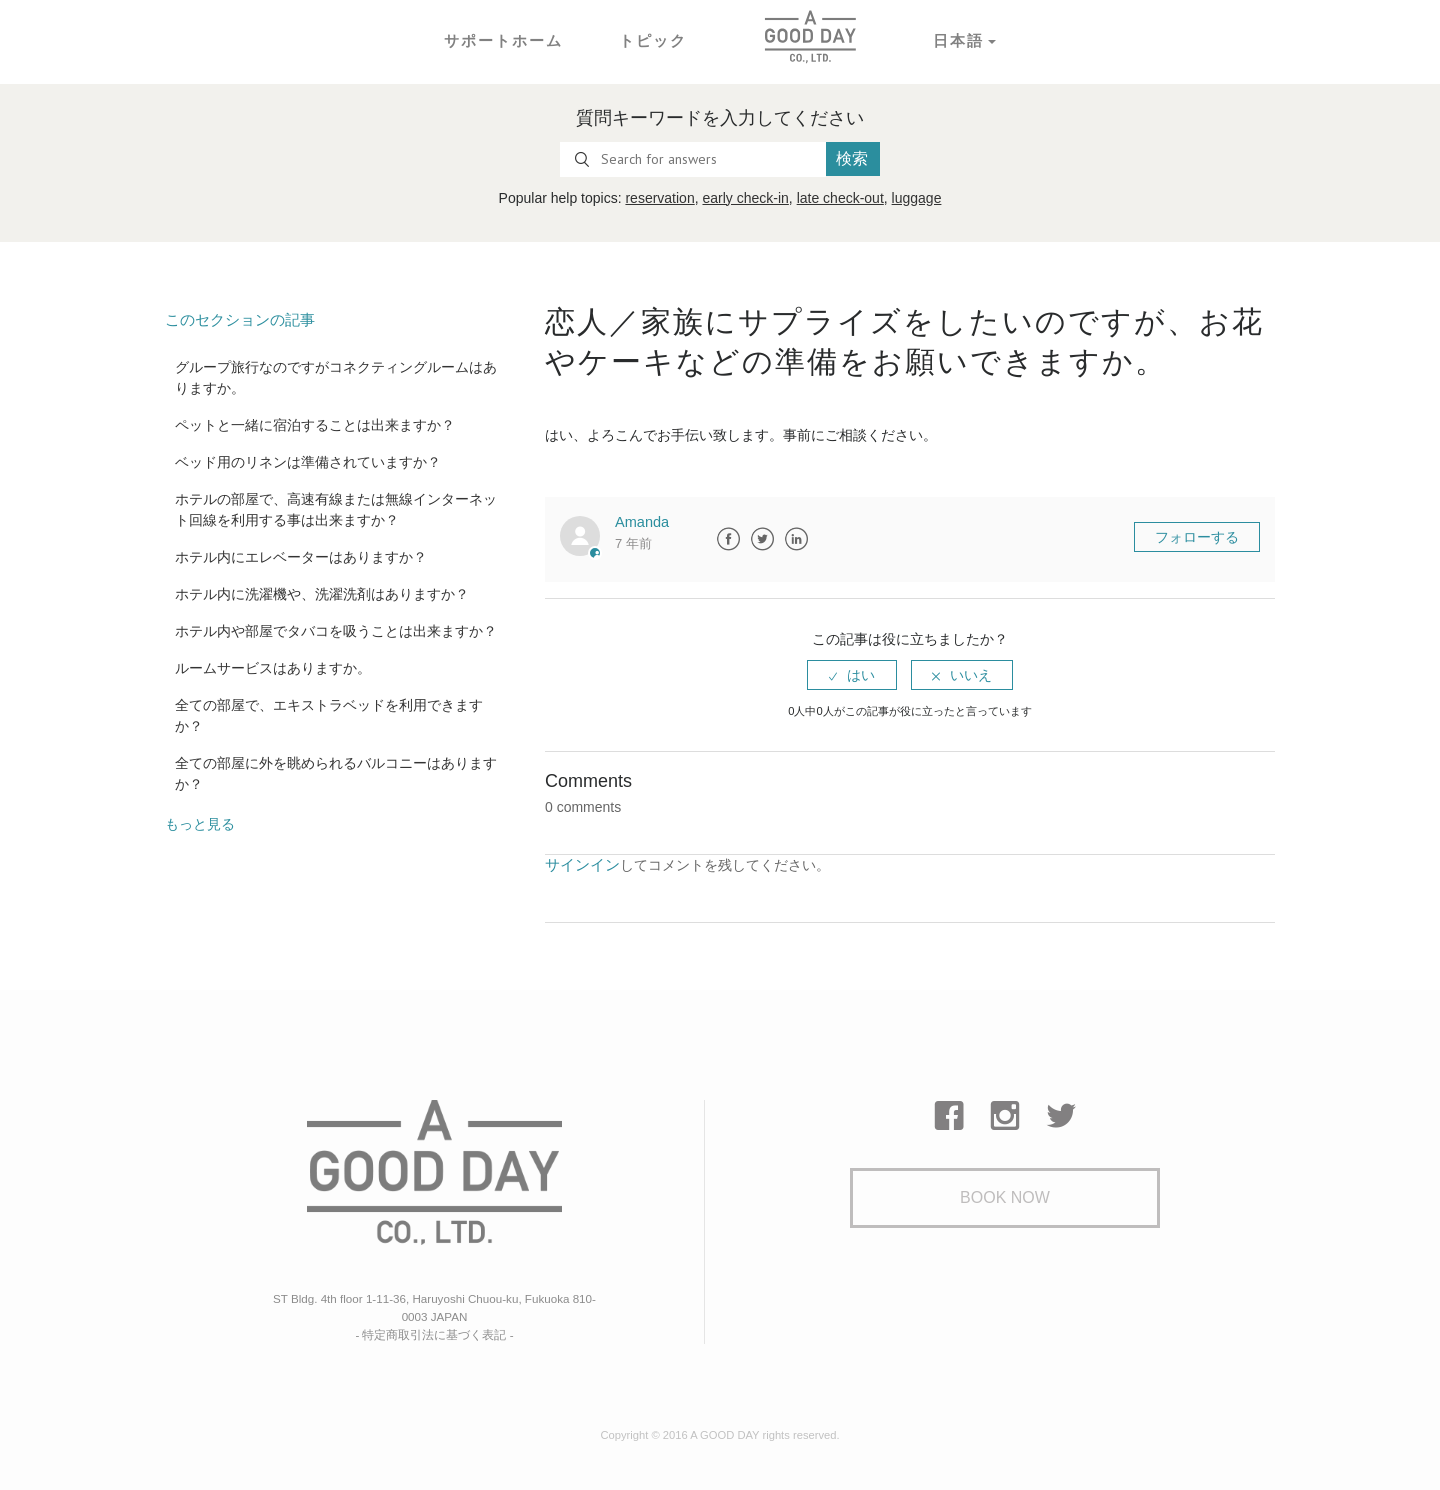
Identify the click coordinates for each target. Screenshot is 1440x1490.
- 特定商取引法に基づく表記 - (435, 1330)
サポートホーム (507, 40)
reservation (659, 198)
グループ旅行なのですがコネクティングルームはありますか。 (336, 376)
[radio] (852, 675)
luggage (917, 198)
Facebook (729, 539)
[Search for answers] (693, 159)
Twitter (763, 539)
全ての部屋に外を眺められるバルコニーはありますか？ (336, 772)
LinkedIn (797, 539)
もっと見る (200, 823)
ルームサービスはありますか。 (273, 667)
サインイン (580, 864)
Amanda (641, 522)
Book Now (1005, 1198)
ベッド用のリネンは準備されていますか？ (308, 461)
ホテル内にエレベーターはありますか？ (301, 556)
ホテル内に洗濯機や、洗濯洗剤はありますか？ (322, 593)
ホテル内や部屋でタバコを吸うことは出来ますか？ (336, 630)
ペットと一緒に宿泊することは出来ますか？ (315, 424)
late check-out (840, 198)
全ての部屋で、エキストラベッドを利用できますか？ (329, 714)
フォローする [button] (1197, 537)
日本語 (953, 40)
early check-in (745, 198)
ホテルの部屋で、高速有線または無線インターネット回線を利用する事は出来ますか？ (336, 508)
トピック (651, 40)
